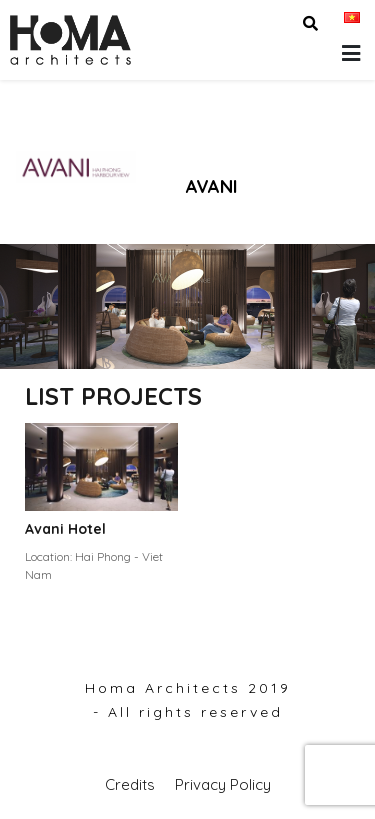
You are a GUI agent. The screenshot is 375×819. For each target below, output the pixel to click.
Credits (130, 784)
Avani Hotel (65, 529)
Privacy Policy (223, 784)
